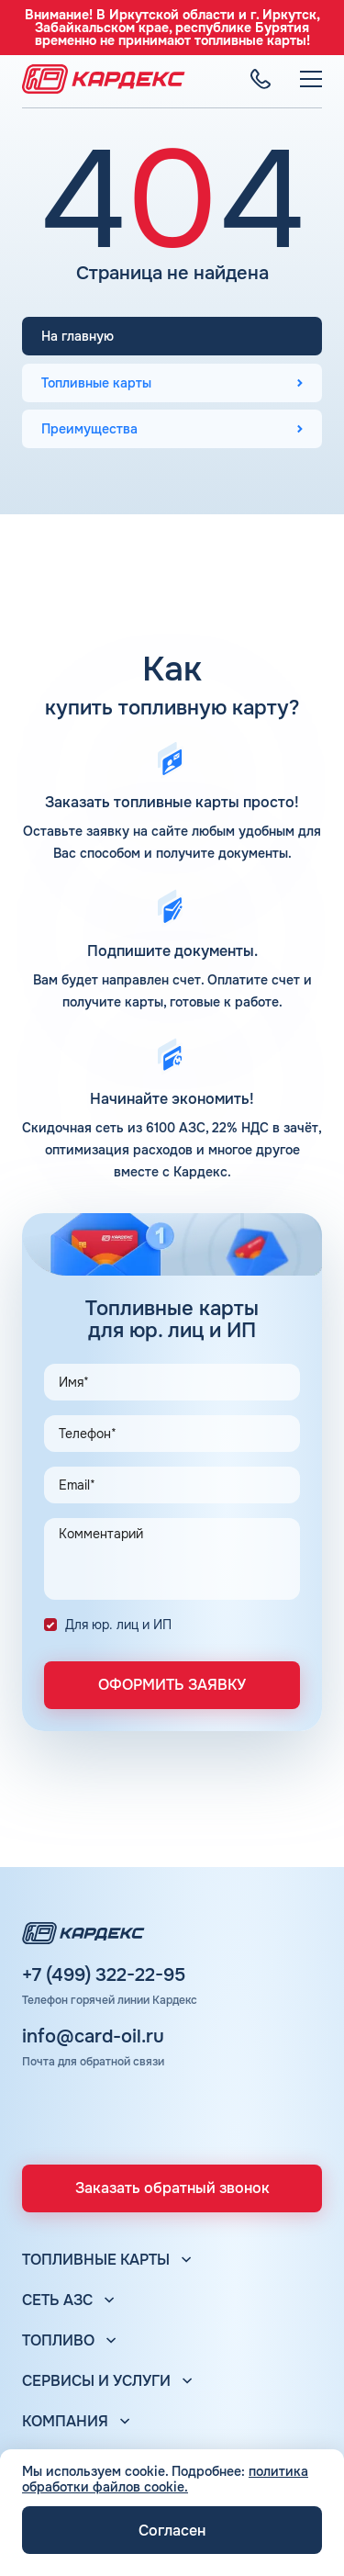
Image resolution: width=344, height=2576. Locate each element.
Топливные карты (96, 383)
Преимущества (89, 428)
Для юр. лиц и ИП (118, 1624)
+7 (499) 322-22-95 (103, 1975)
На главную (77, 336)
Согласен (172, 2530)
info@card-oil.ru (93, 2037)
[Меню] (311, 79)
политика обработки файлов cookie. (165, 2479)
